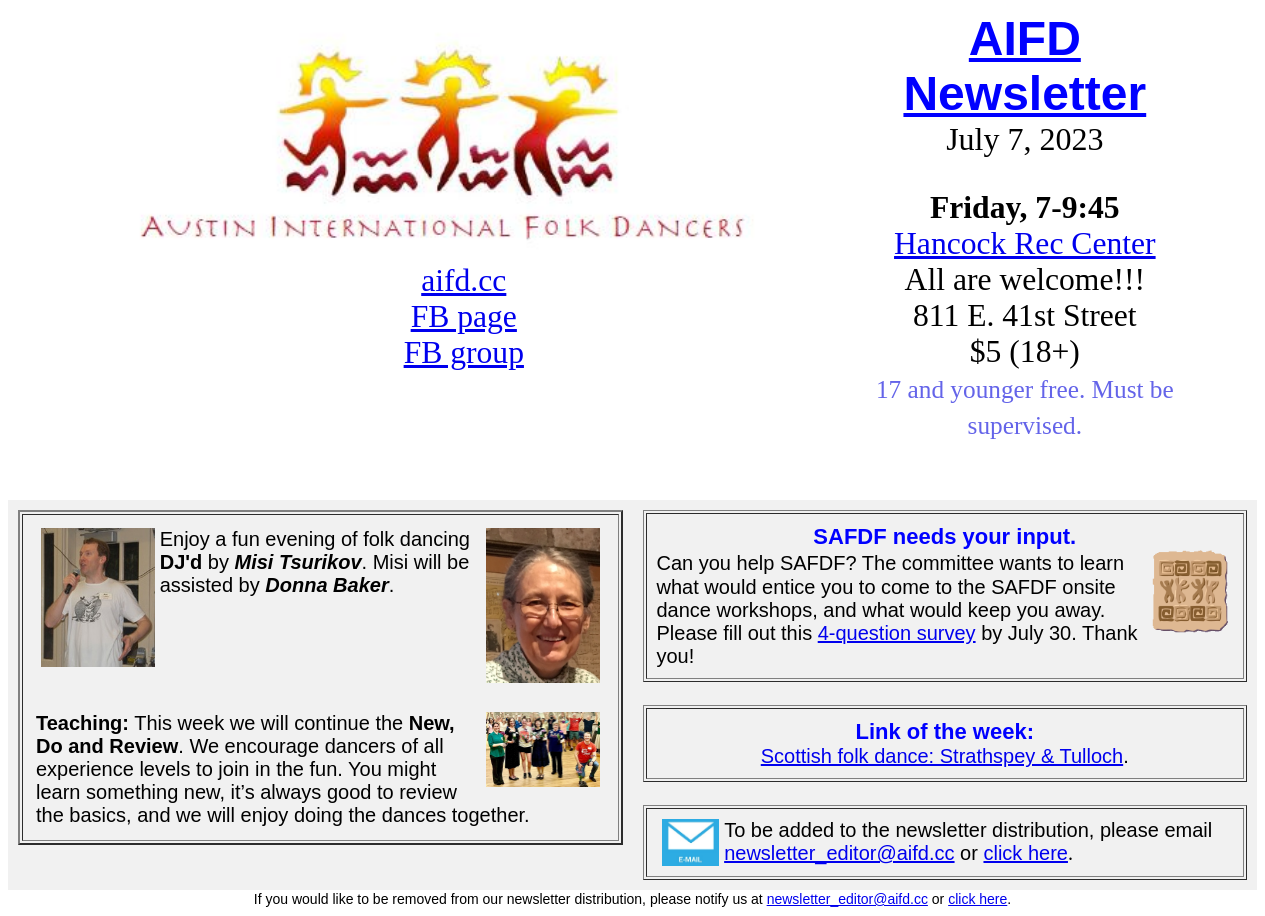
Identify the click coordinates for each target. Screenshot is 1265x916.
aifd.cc (463, 280)
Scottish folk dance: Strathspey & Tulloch (942, 756)
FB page (464, 316)
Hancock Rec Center (1025, 243)
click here (1025, 853)
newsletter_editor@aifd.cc (839, 853)
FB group (464, 352)
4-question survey (897, 633)
